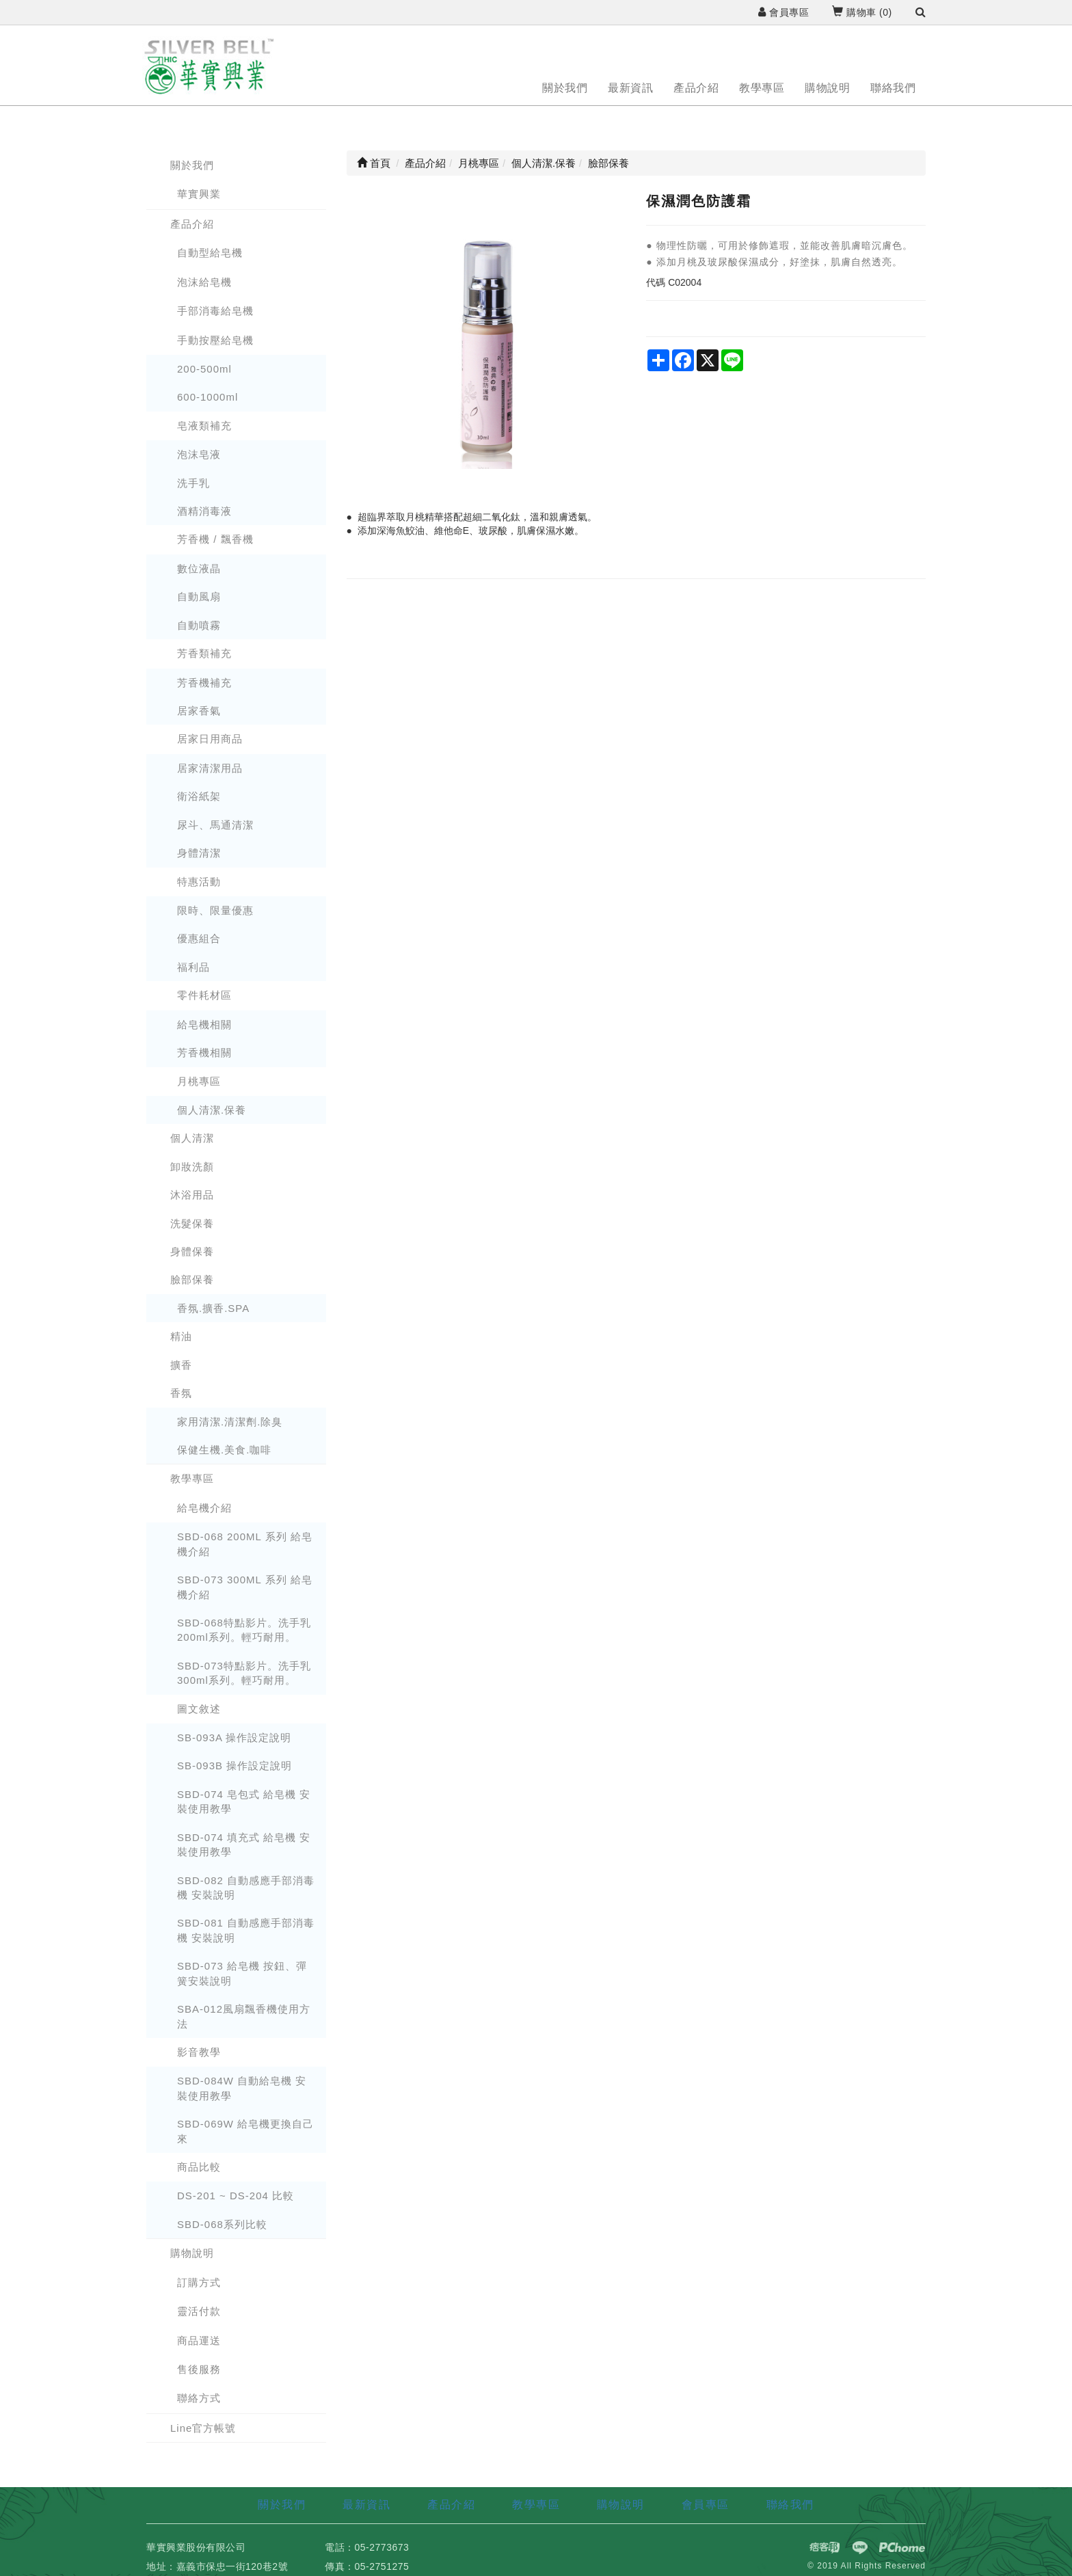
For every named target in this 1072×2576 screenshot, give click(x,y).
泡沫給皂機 (204, 282)
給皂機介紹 (204, 1508)
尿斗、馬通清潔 (215, 825)
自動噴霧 (199, 625)
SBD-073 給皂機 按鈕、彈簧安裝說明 (242, 1973)
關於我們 (564, 88)
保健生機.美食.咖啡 (224, 1449)
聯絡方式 (199, 2398)
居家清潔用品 (210, 768)
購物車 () (862, 12)
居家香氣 (199, 710)
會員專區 (783, 12)
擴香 (181, 1365)
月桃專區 (199, 1081)
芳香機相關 (204, 1052)
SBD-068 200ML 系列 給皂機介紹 (244, 1544)
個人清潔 (192, 1138)
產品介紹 (696, 88)
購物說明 (827, 88)
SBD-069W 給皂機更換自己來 (245, 2131)
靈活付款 (199, 2311)
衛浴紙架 (199, 796)
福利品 (193, 967)
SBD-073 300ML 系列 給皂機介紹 (244, 1587)
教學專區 (761, 88)
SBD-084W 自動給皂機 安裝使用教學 (241, 2088)
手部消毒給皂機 (215, 311)
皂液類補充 (204, 425)
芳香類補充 (204, 653)
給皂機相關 (204, 1024)
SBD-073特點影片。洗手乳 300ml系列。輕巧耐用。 (244, 1673)
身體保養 (192, 1251)
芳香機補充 (204, 682)
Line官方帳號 (203, 2428)
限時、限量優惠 (215, 910)
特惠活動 (199, 881)
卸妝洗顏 (192, 1166)
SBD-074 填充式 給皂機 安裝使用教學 (243, 1844)
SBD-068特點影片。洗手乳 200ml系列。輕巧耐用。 (244, 1630)
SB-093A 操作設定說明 (234, 1737)
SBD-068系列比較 (222, 2224)
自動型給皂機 (210, 252)
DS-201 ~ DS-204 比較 (235, 2195)
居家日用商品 (210, 738)
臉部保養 (192, 1279)
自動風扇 (199, 596)
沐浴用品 (192, 1194)
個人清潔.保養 (211, 1110)
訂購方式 (199, 2282)
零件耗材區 (204, 995)
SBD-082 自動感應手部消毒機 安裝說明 (245, 1888)
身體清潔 (199, 853)
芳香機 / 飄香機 (215, 539)
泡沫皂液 (199, 454)
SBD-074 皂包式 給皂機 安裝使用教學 (243, 1801)
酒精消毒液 (204, 511)
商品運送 (199, 2340)
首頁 (373, 163)
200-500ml (204, 369)
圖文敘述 (199, 1709)
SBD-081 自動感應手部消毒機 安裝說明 (245, 1930)
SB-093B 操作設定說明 (234, 1765)
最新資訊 (630, 88)
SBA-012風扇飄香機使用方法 (243, 2016)
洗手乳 (193, 483)
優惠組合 (199, 938)
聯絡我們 (892, 88)
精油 (181, 1336)
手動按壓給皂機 (215, 340)
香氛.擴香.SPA (213, 1308)
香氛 (181, 1393)
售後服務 (199, 2369)
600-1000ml (207, 397)
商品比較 (199, 2167)
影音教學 (199, 2052)
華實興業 (199, 194)
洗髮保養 (192, 1223)
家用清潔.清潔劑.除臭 (229, 1421)
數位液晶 (199, 568)
